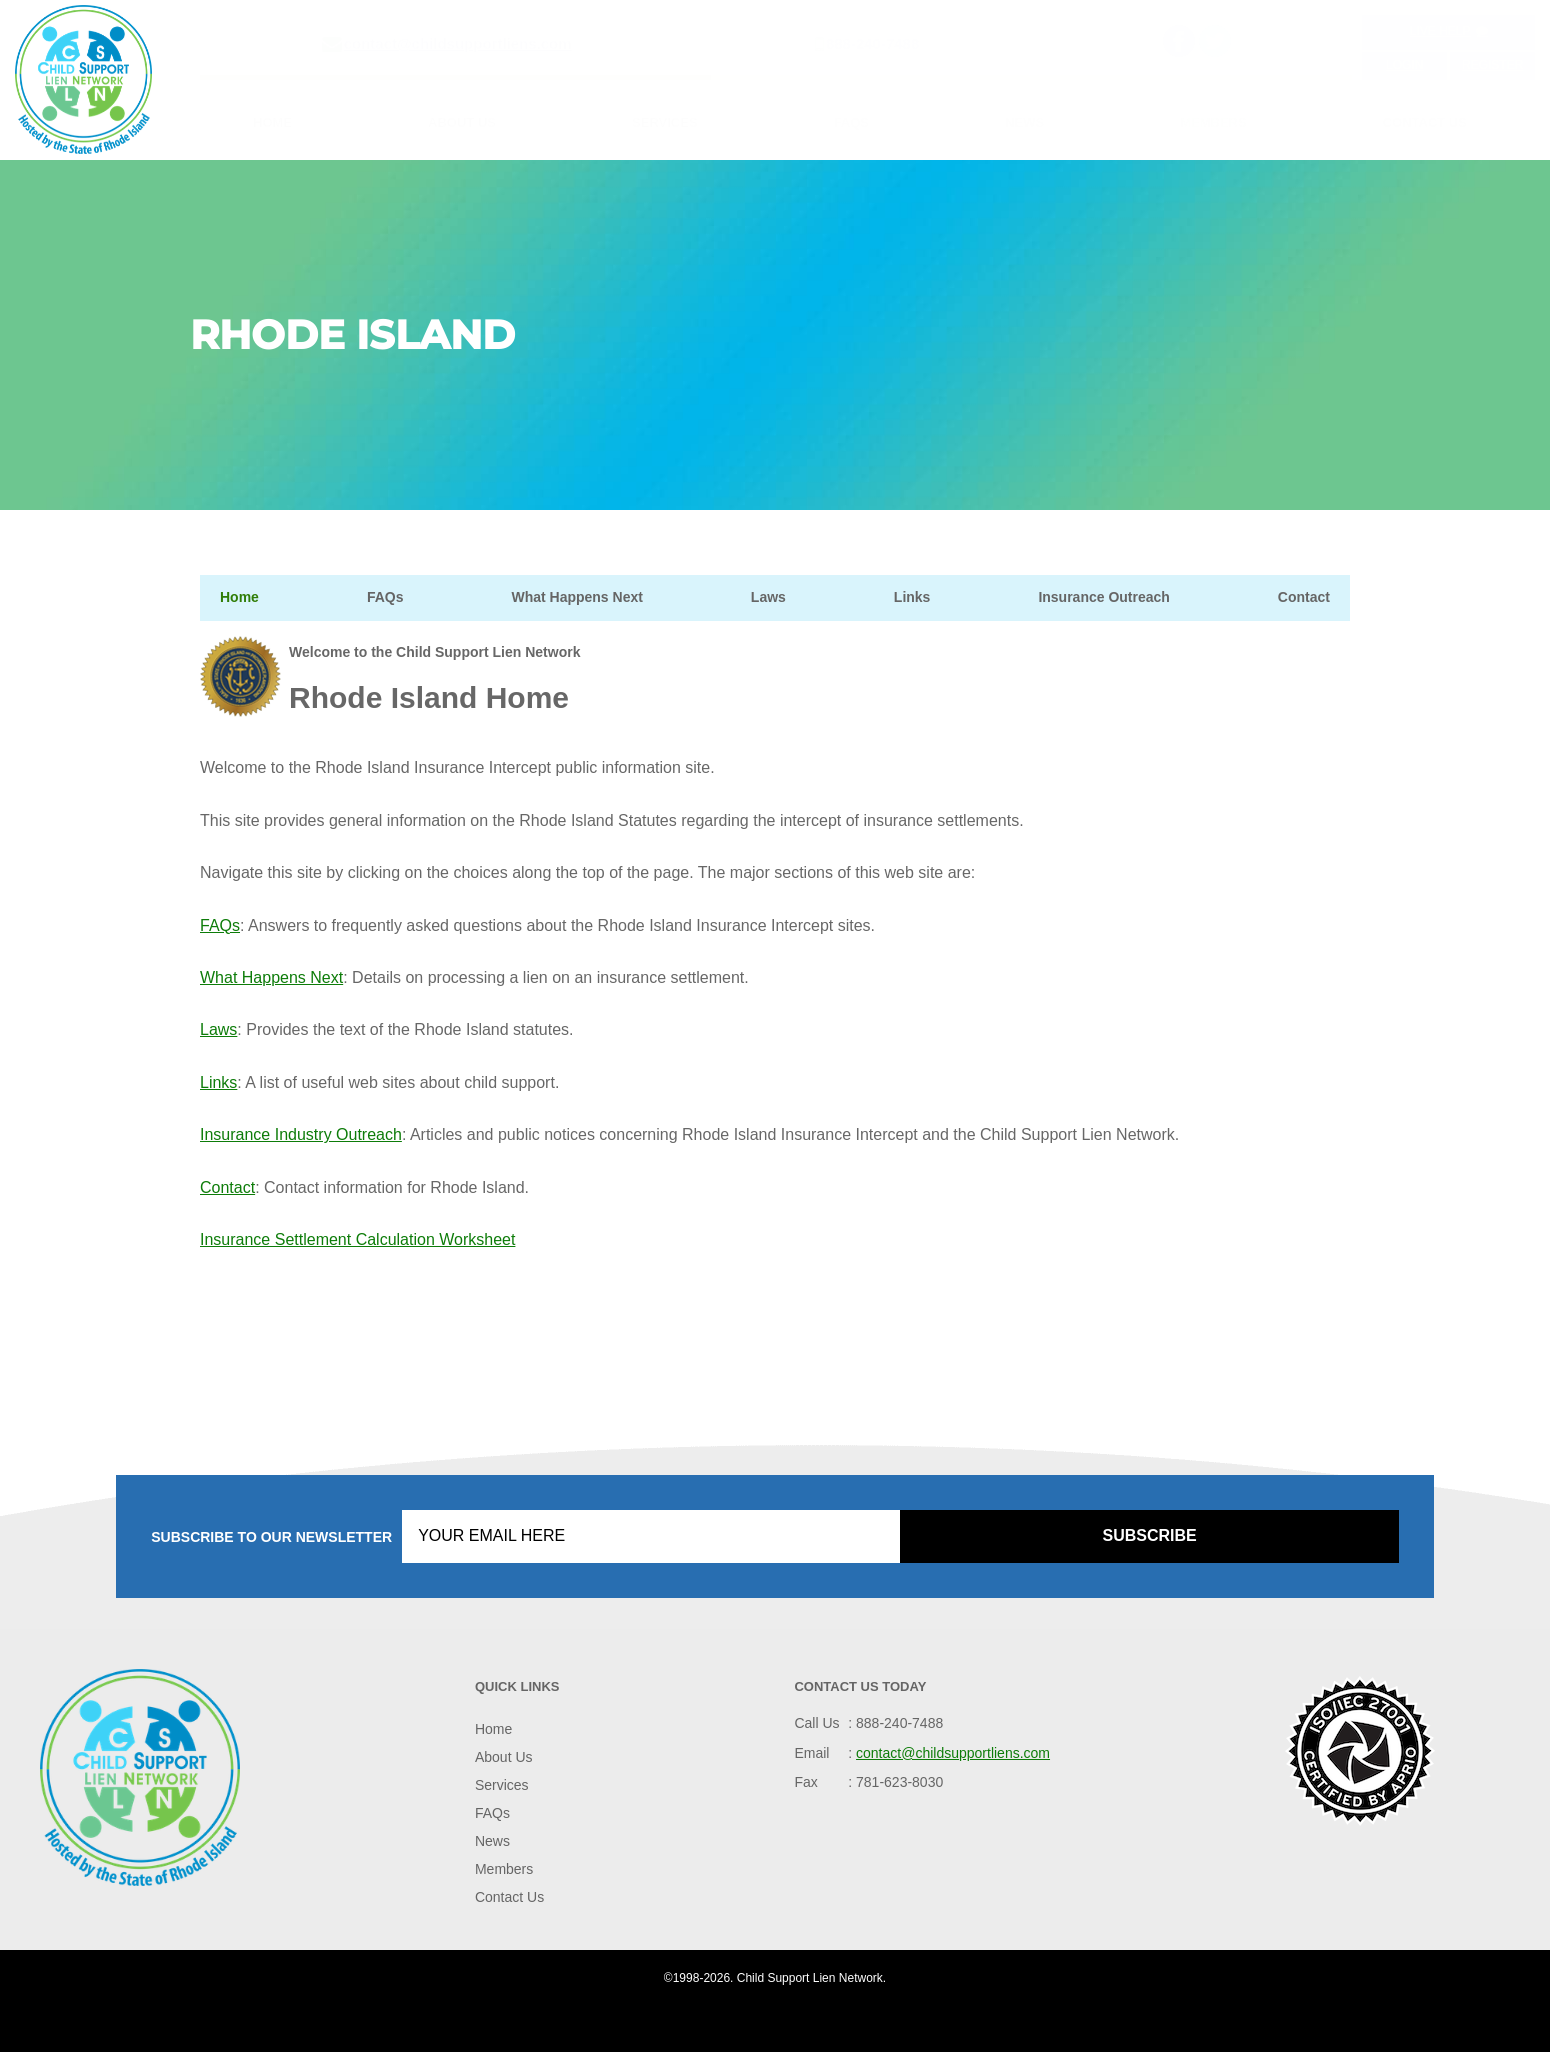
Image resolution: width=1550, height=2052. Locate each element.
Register (1492, 65)
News (1024, 122)
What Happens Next (576, 597)
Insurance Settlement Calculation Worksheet (357, 1239)
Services (665, 122)
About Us (462, 122)
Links (912, 597)
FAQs (851, 122)
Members (1213, 122)
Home (272, 122)
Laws (768, 597)
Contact (1304, 597)
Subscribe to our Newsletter (271, 1537)
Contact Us (1425, 122)
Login (1404, 65)
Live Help (1449, 31)
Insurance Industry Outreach (301, 1134)
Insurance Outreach (1104, 597)
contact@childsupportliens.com (458, 43)
